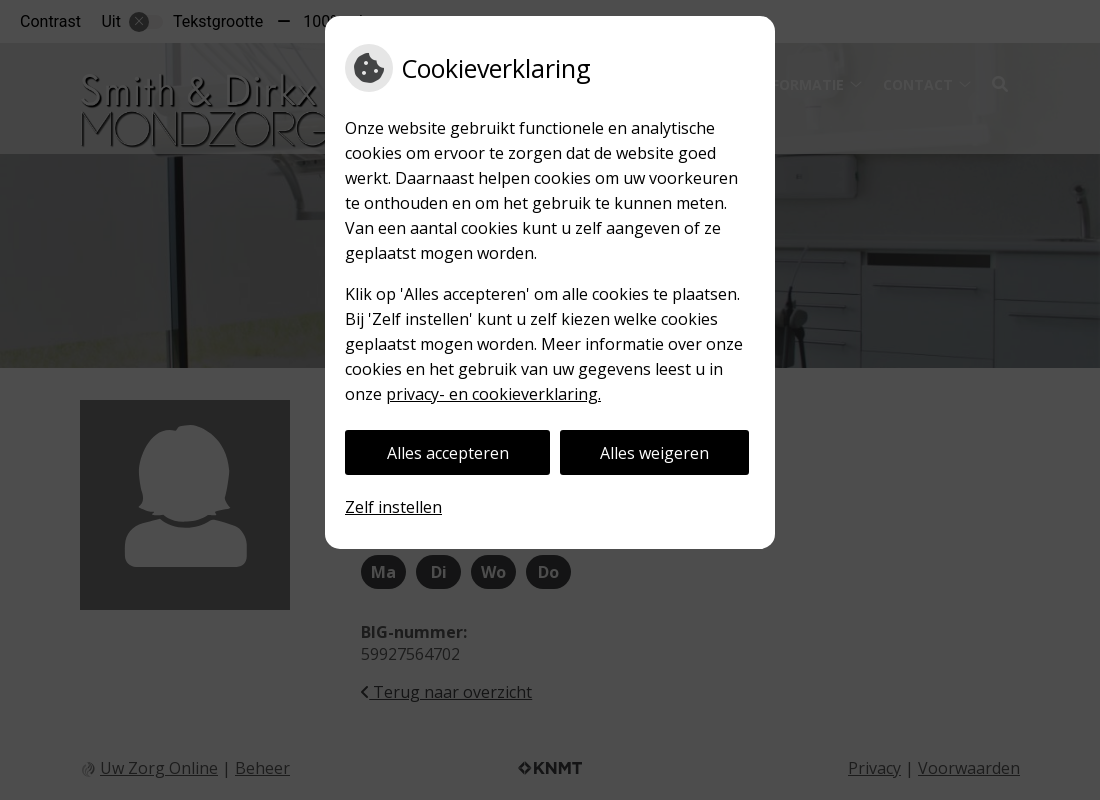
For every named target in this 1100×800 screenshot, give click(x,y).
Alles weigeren (654, 453)
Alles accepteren (448, 453)
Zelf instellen (393, 507)
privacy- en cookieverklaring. (493, 394)
